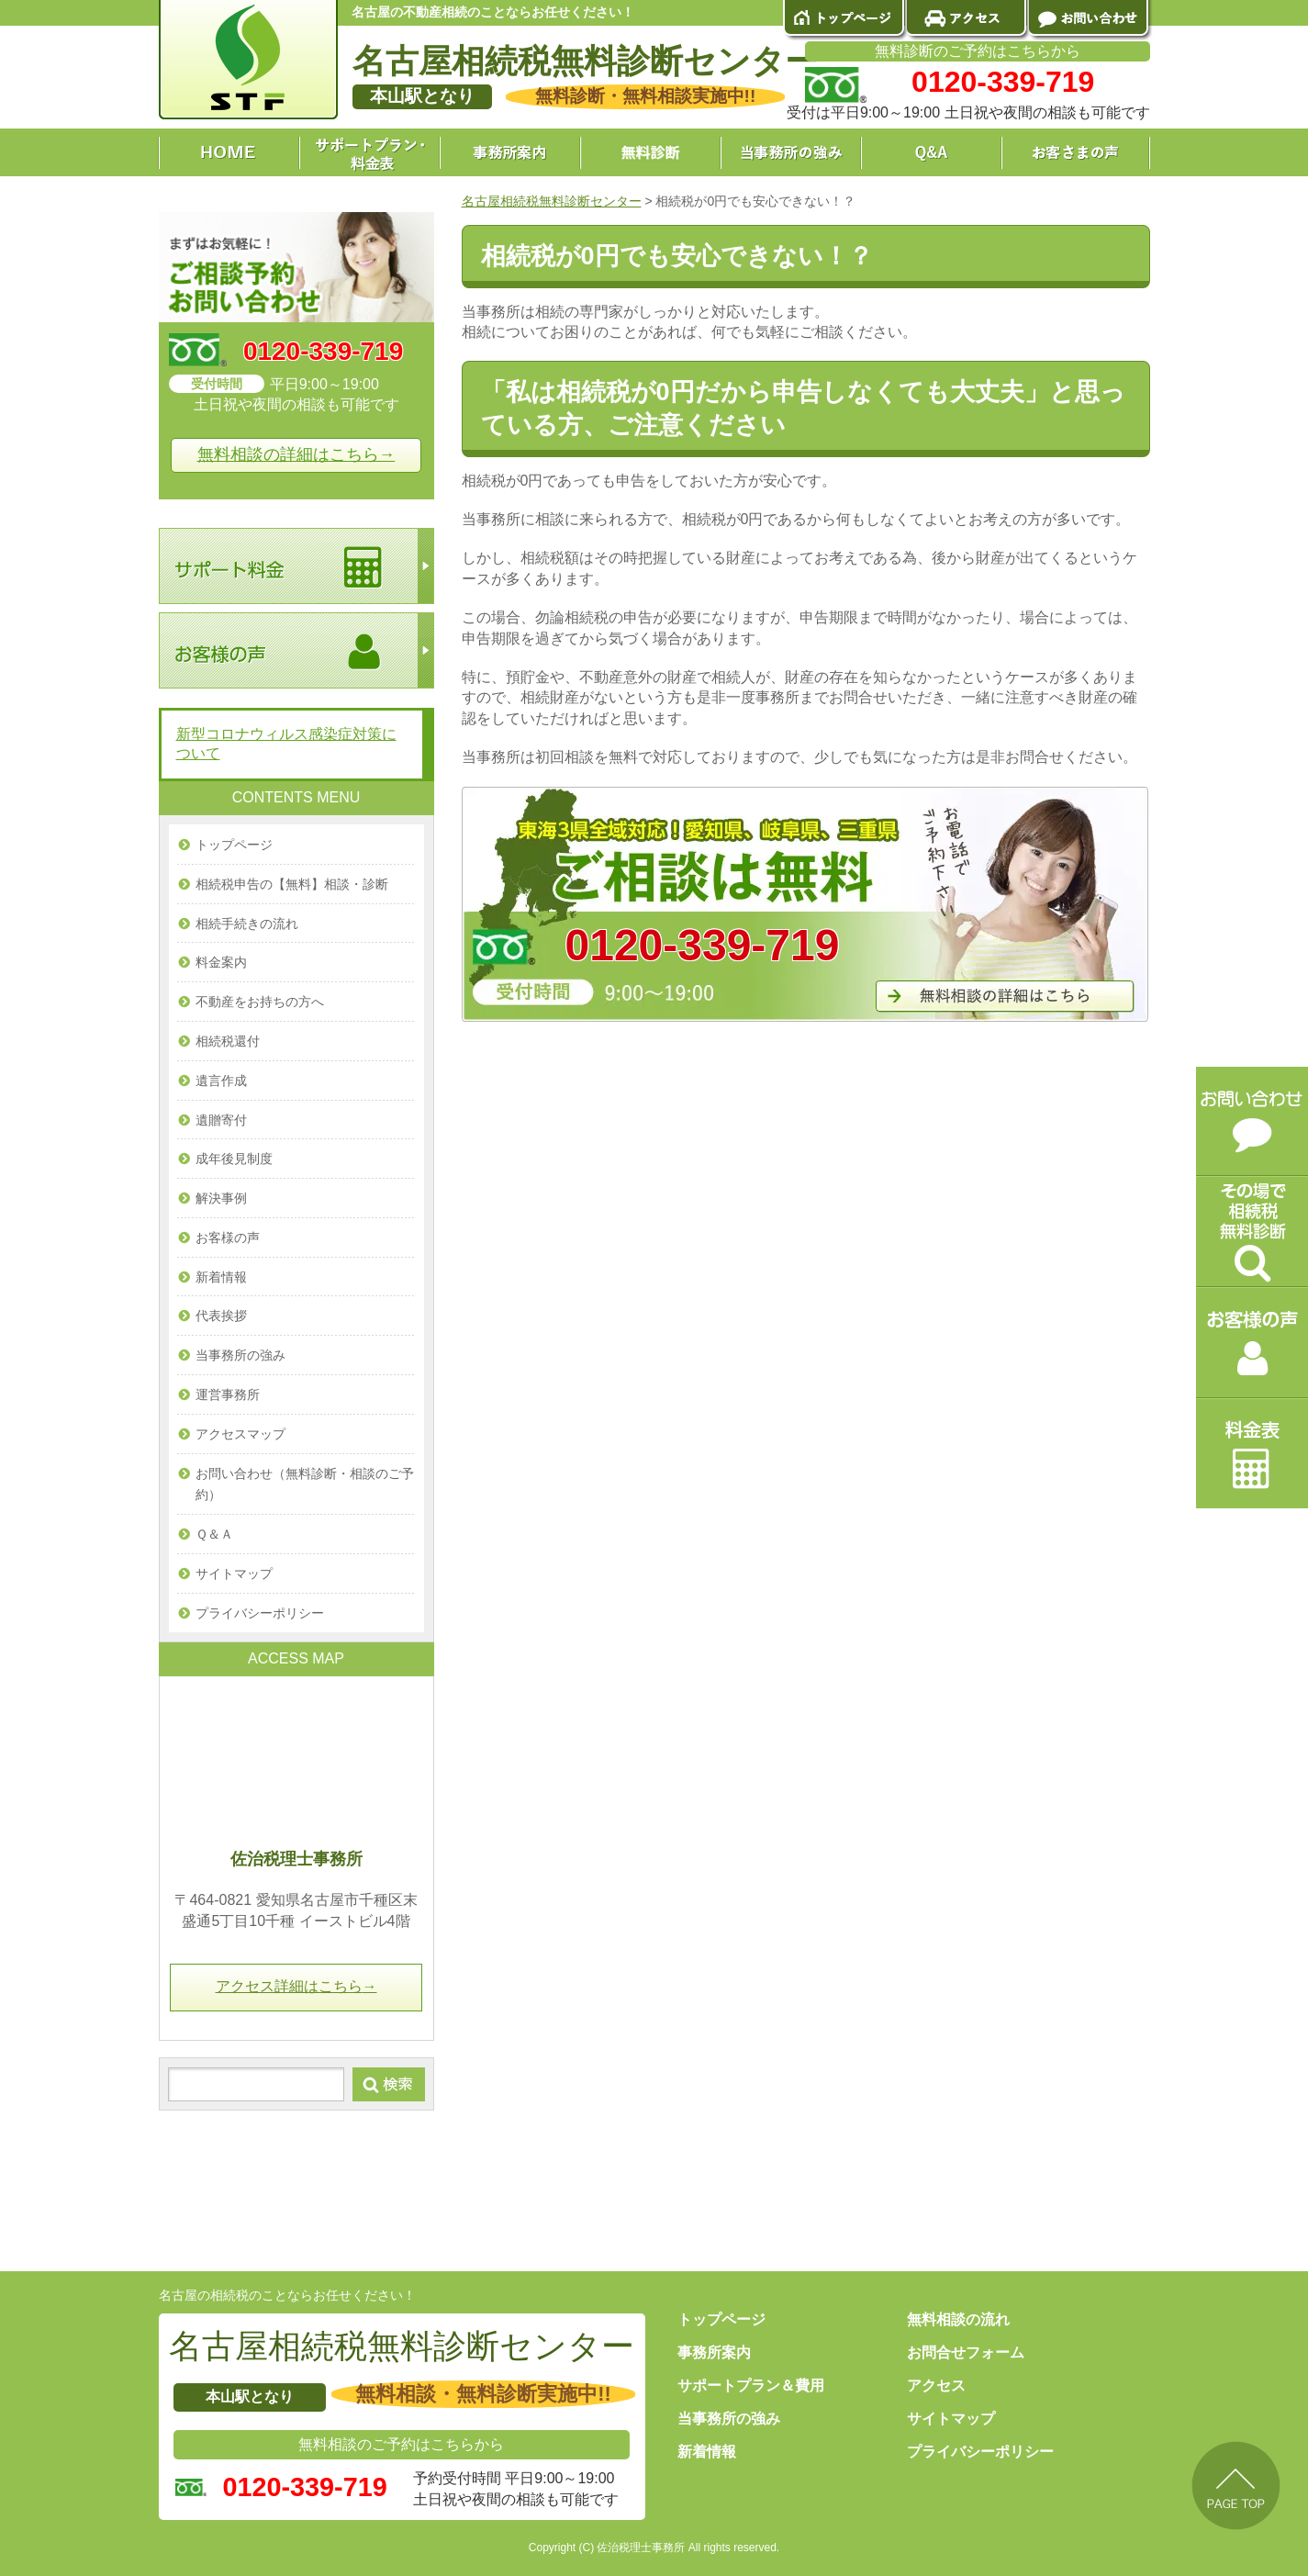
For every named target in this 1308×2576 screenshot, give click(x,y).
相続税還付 (228, 1041)
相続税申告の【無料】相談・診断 (292, 884)
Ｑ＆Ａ (214, 1534)
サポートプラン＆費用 (750, 2385)
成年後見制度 (234, 1158)
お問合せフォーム (965, 2352)
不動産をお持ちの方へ (260, 1001)
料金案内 (221, 962)
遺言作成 (221, 1080)
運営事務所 (228, 1394)
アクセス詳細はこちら (296, 1986)
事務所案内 (714, 2352)
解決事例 (221, 1198)
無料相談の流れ (958, 2319)
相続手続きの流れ (247, 923)
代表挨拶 (221, 1315)
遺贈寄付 (221, 1120)
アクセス (936, 2385)
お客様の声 (228, 1237)
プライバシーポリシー (260, 1613)
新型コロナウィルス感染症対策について (286, 743)
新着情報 (221, 1277)
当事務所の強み (240, 1355)
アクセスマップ (240, 1434)
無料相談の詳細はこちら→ (296, 454)
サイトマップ (234, 1573)
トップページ (234, 844)
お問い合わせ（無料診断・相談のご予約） (305, 1484)
